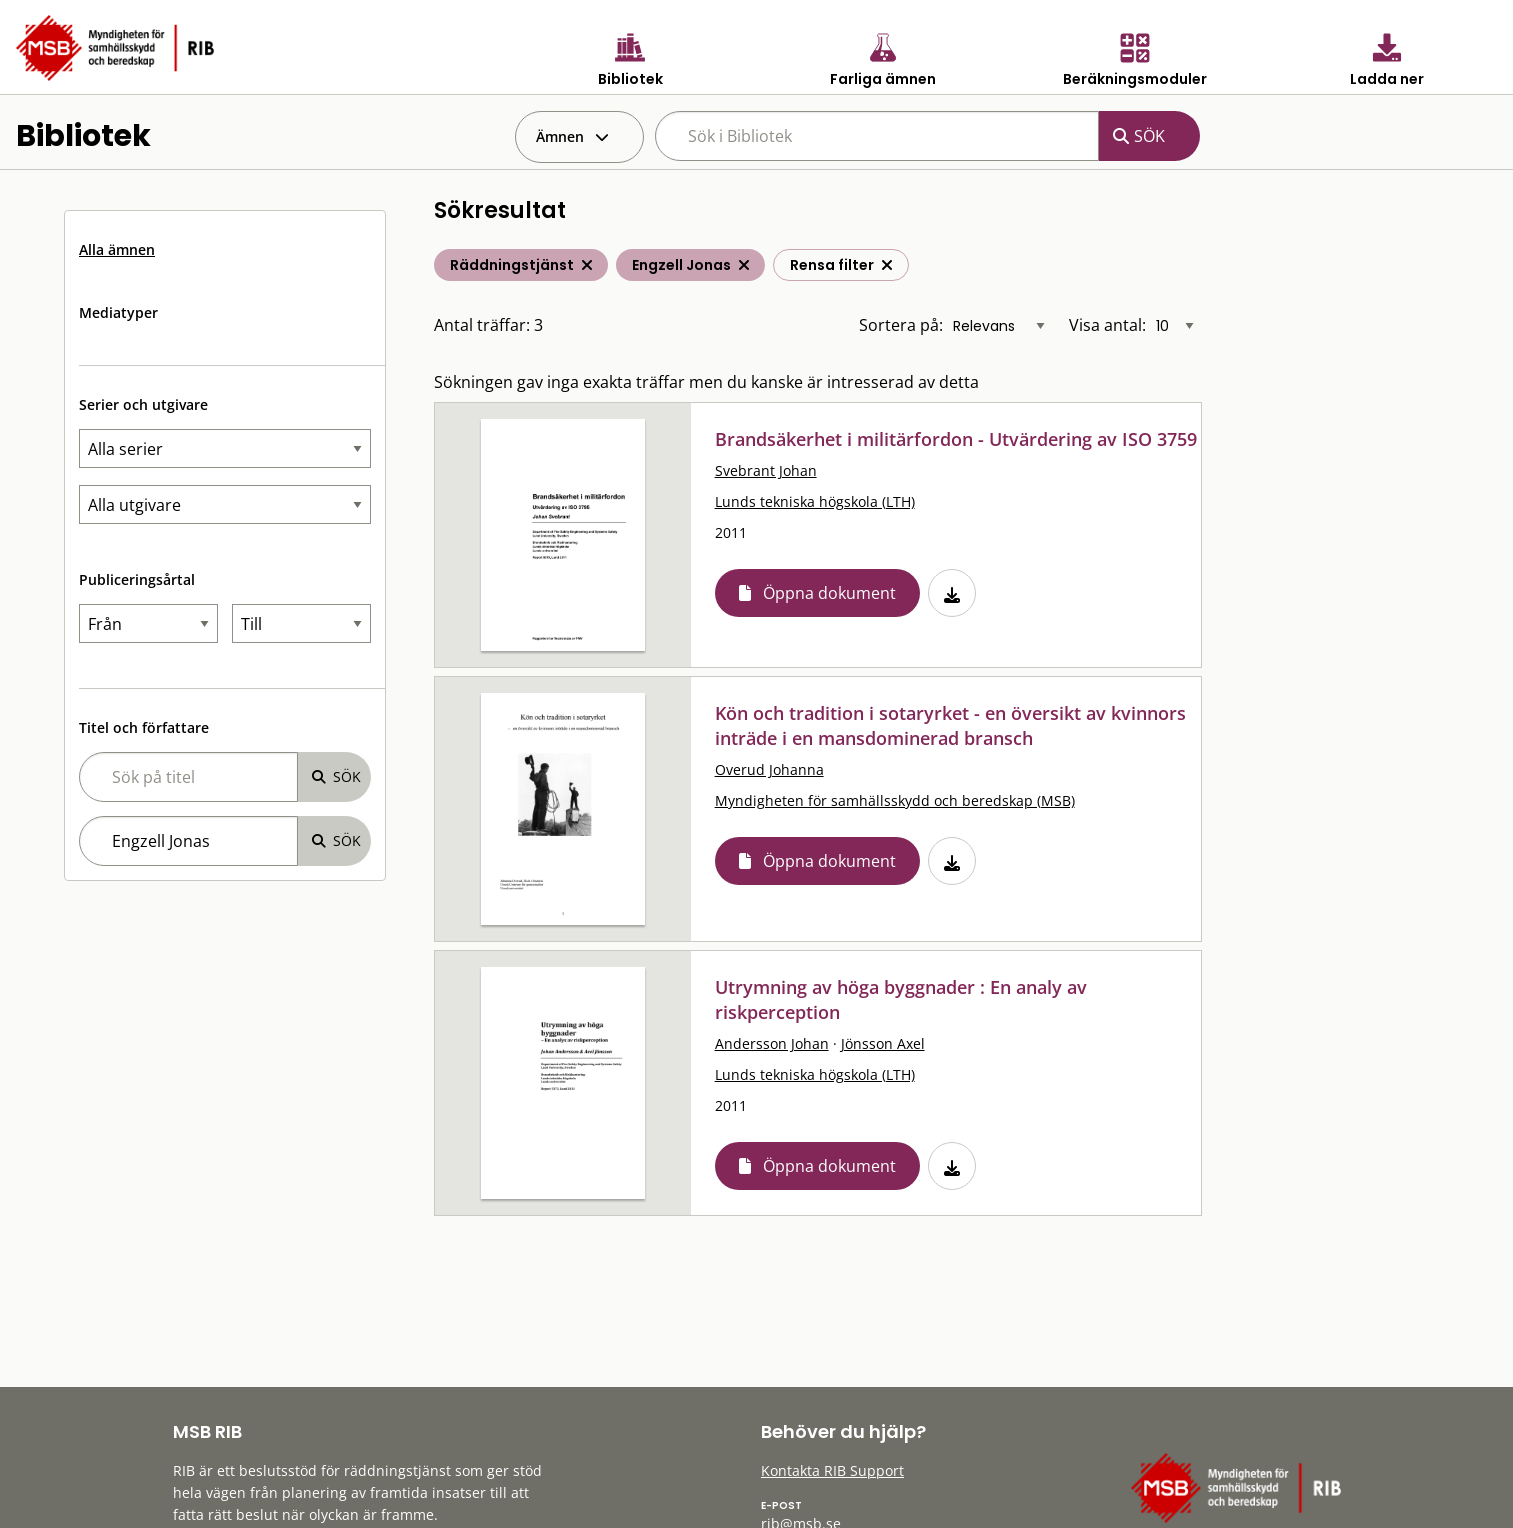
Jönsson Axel (883, 1043)
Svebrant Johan (766, 470)
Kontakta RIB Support (832, 1470)
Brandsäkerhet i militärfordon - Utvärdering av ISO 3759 (956, 439)
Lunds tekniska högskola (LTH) (815, 501)
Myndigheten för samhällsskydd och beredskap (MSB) (895, 800)
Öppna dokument (829, 593)
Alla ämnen (117, 249)
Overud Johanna (769, 769)
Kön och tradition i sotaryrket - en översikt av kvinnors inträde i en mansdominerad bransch (950, 725)
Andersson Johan (772, 1043)
